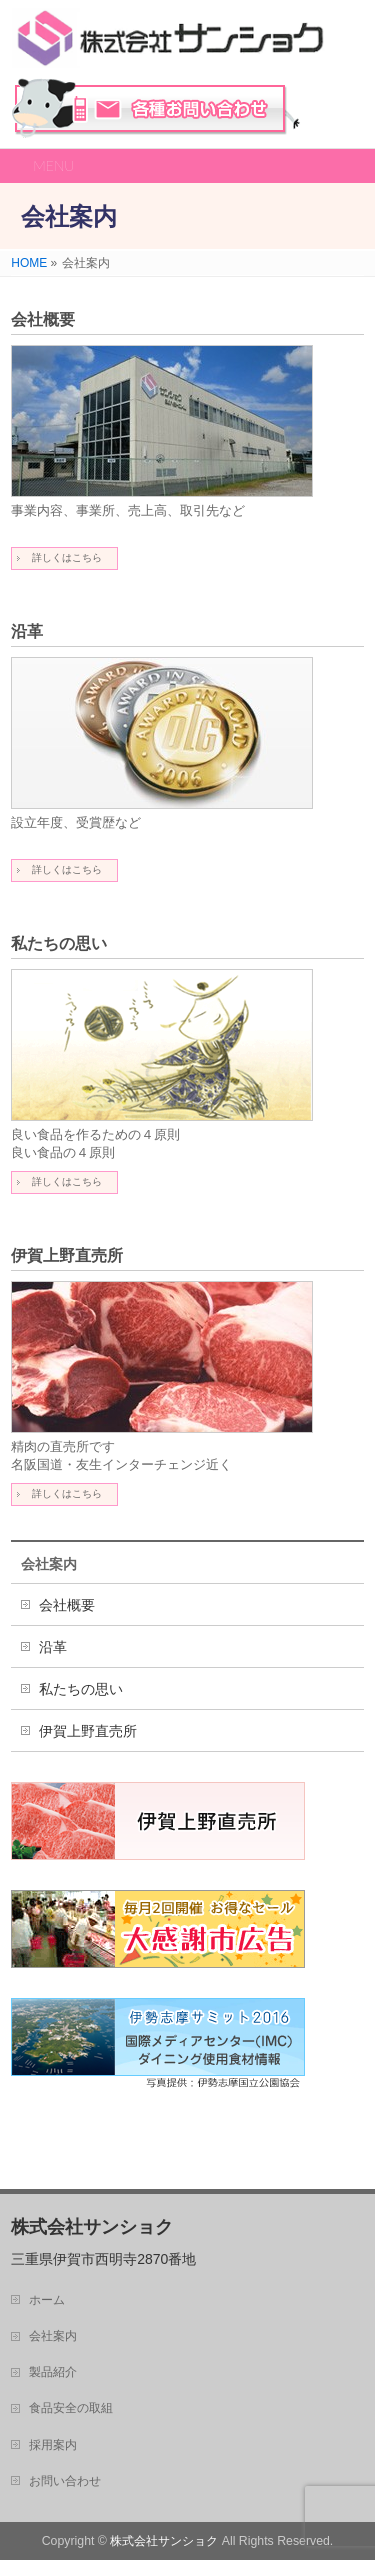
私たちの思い (59, 943)
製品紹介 (53, 2372)
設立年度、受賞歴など (76, 822)
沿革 (27, 631)
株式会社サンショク (164, 2541)
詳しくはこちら (67, 557)
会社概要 (43, 319)
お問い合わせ (156, 108)
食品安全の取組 (71, 2408)
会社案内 (49, 1564)
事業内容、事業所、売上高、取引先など (128, 510)
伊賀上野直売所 (67, 1255)
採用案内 (53, 2445)
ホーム (47, 2300)
